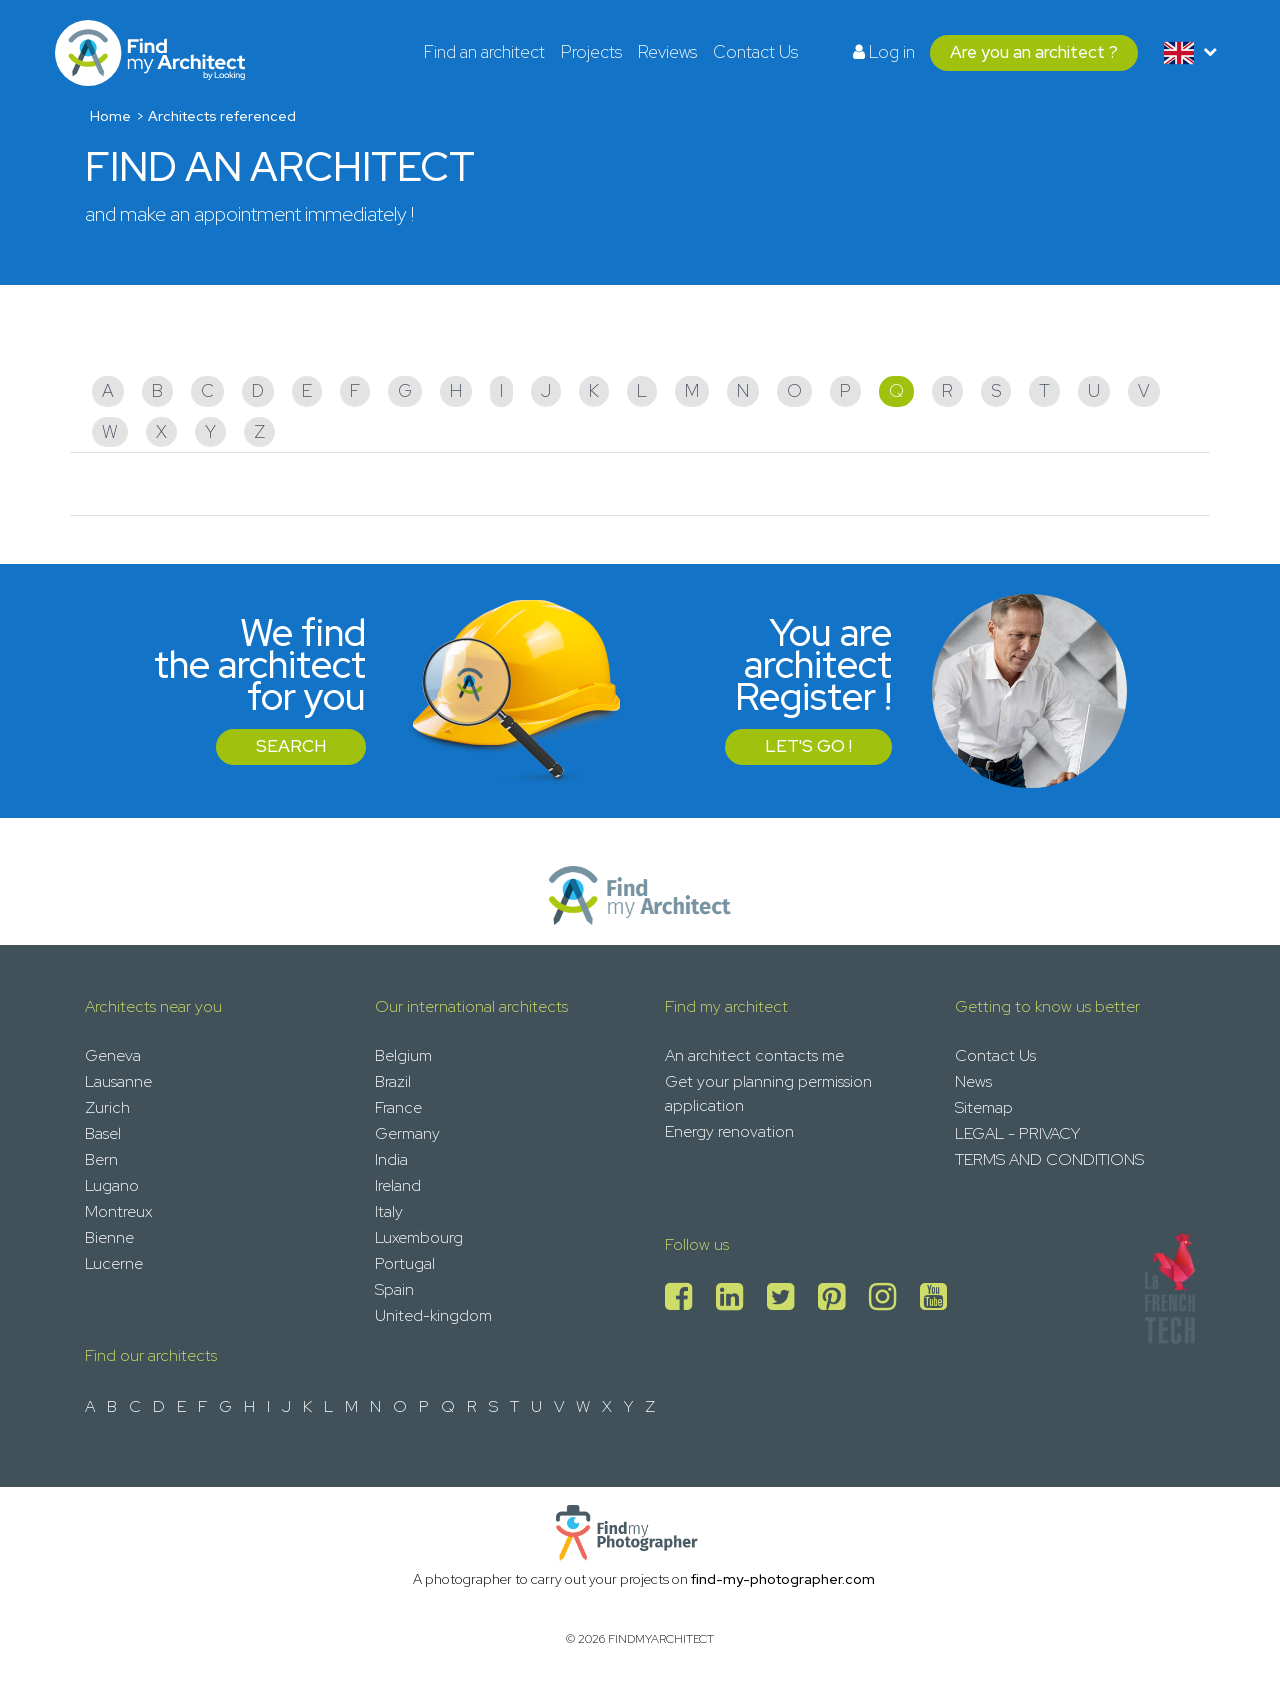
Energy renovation (729, 1131)
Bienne (109, 1237)
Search (291, 746)
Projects (591, 52)
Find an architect (484, 52)
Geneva (113, 1055)
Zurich (107, 1107)
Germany (407, 1133)
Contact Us (755, 52)
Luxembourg (419, 1237)
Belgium (403, 1055)
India (391, 1159)
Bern (101, 1159)
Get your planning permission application (768, 1093)
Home (110, 116)
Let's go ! (808, 746)
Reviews (667, 52)
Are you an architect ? (1034, 52)
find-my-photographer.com (783, 1579)
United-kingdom (433, 1315)
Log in (884, 52)
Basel (103, 1133)
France (398, 1107)
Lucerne (114, 1263)
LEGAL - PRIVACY (1017, 1133)
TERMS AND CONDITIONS (1049, 1159)
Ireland (398, 1185)
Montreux (118, 1211)
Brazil (393, 1081)
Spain (394, 1289)
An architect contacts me (754, 1055)
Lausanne (118, 1081)
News (973, 1081)
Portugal (405, 1263)
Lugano (112, 1185)
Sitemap (984, 1107)
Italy (389, 1211)
